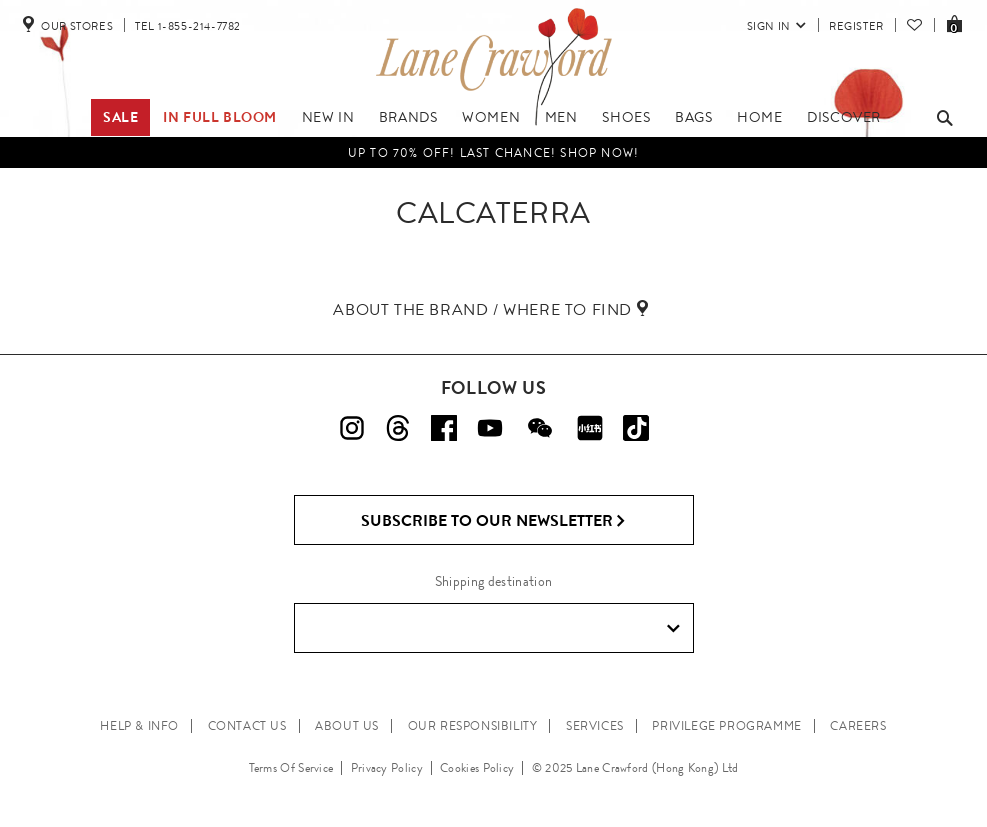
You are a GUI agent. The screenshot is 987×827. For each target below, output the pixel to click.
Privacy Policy (387, 768)
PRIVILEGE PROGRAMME (726, 726)
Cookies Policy (477, 768)
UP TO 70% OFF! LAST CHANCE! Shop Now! (493, 153)
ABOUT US (347, 726)
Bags (693, 117)
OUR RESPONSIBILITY (473, 726)
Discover (844, 117)
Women (491, 117)
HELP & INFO (139, 726)
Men (561, 117)
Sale (120, 117)
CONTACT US (247, 726)
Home (759, 117)
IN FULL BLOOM (220, 117)
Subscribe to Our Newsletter (493, 521)
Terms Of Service (291, 768)
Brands (408, 117)
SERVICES (595, 726)
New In (328, 117)
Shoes (626, 117)
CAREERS (858, 726)
